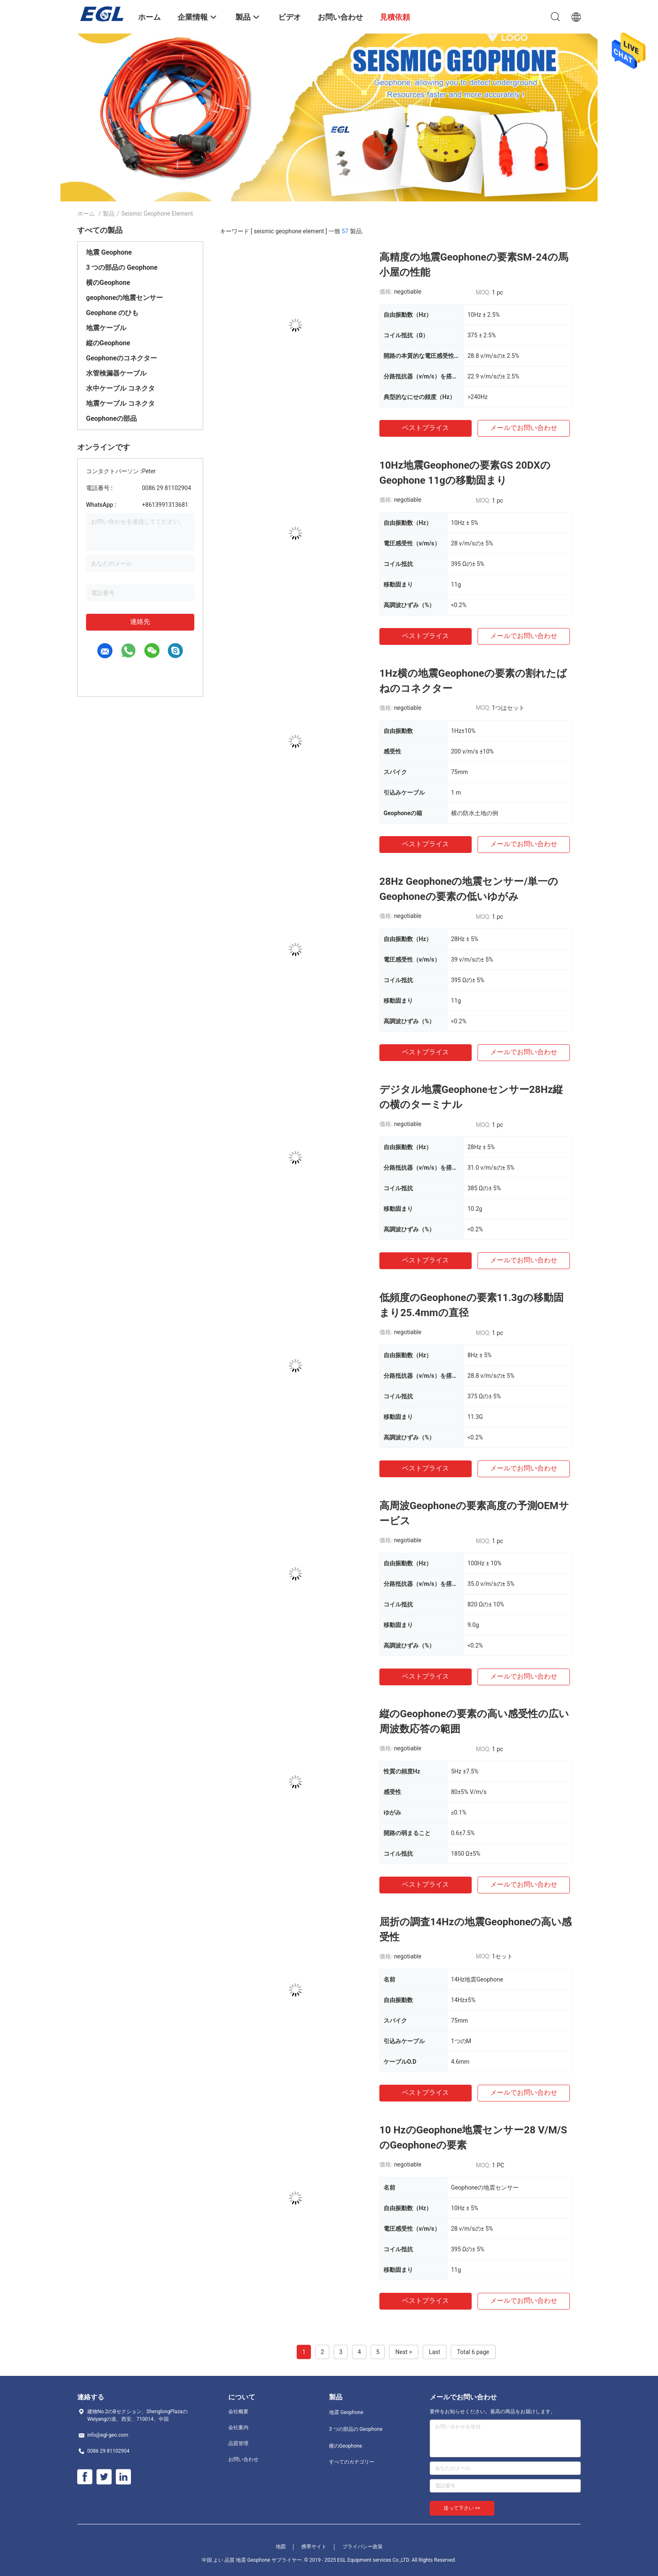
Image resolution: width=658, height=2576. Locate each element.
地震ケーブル (106, 328)
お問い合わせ (243, 2459)
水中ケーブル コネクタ (120, 388)
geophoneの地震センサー (124, 298)
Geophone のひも (112, 313)
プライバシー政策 (362, 2547)
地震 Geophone (109, 252)
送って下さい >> (462, 2508)
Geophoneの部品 (111, 418)
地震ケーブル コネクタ (120, 403)
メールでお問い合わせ (523, 428)
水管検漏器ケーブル (116, 373)
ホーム (86, 213)
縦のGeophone (108, 343)
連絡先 (140, 622)
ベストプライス (425, 428)
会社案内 (238, 2427)
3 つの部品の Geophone (121, 267)
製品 (109, 213)
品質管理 (238, 2443)
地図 (281, 2547)
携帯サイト (313, 2547)
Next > (403, 2352)
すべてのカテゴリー (351, 2462)
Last (434, 2352)
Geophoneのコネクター (121, 358)
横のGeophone (108, 283)
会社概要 (238, 2411)
